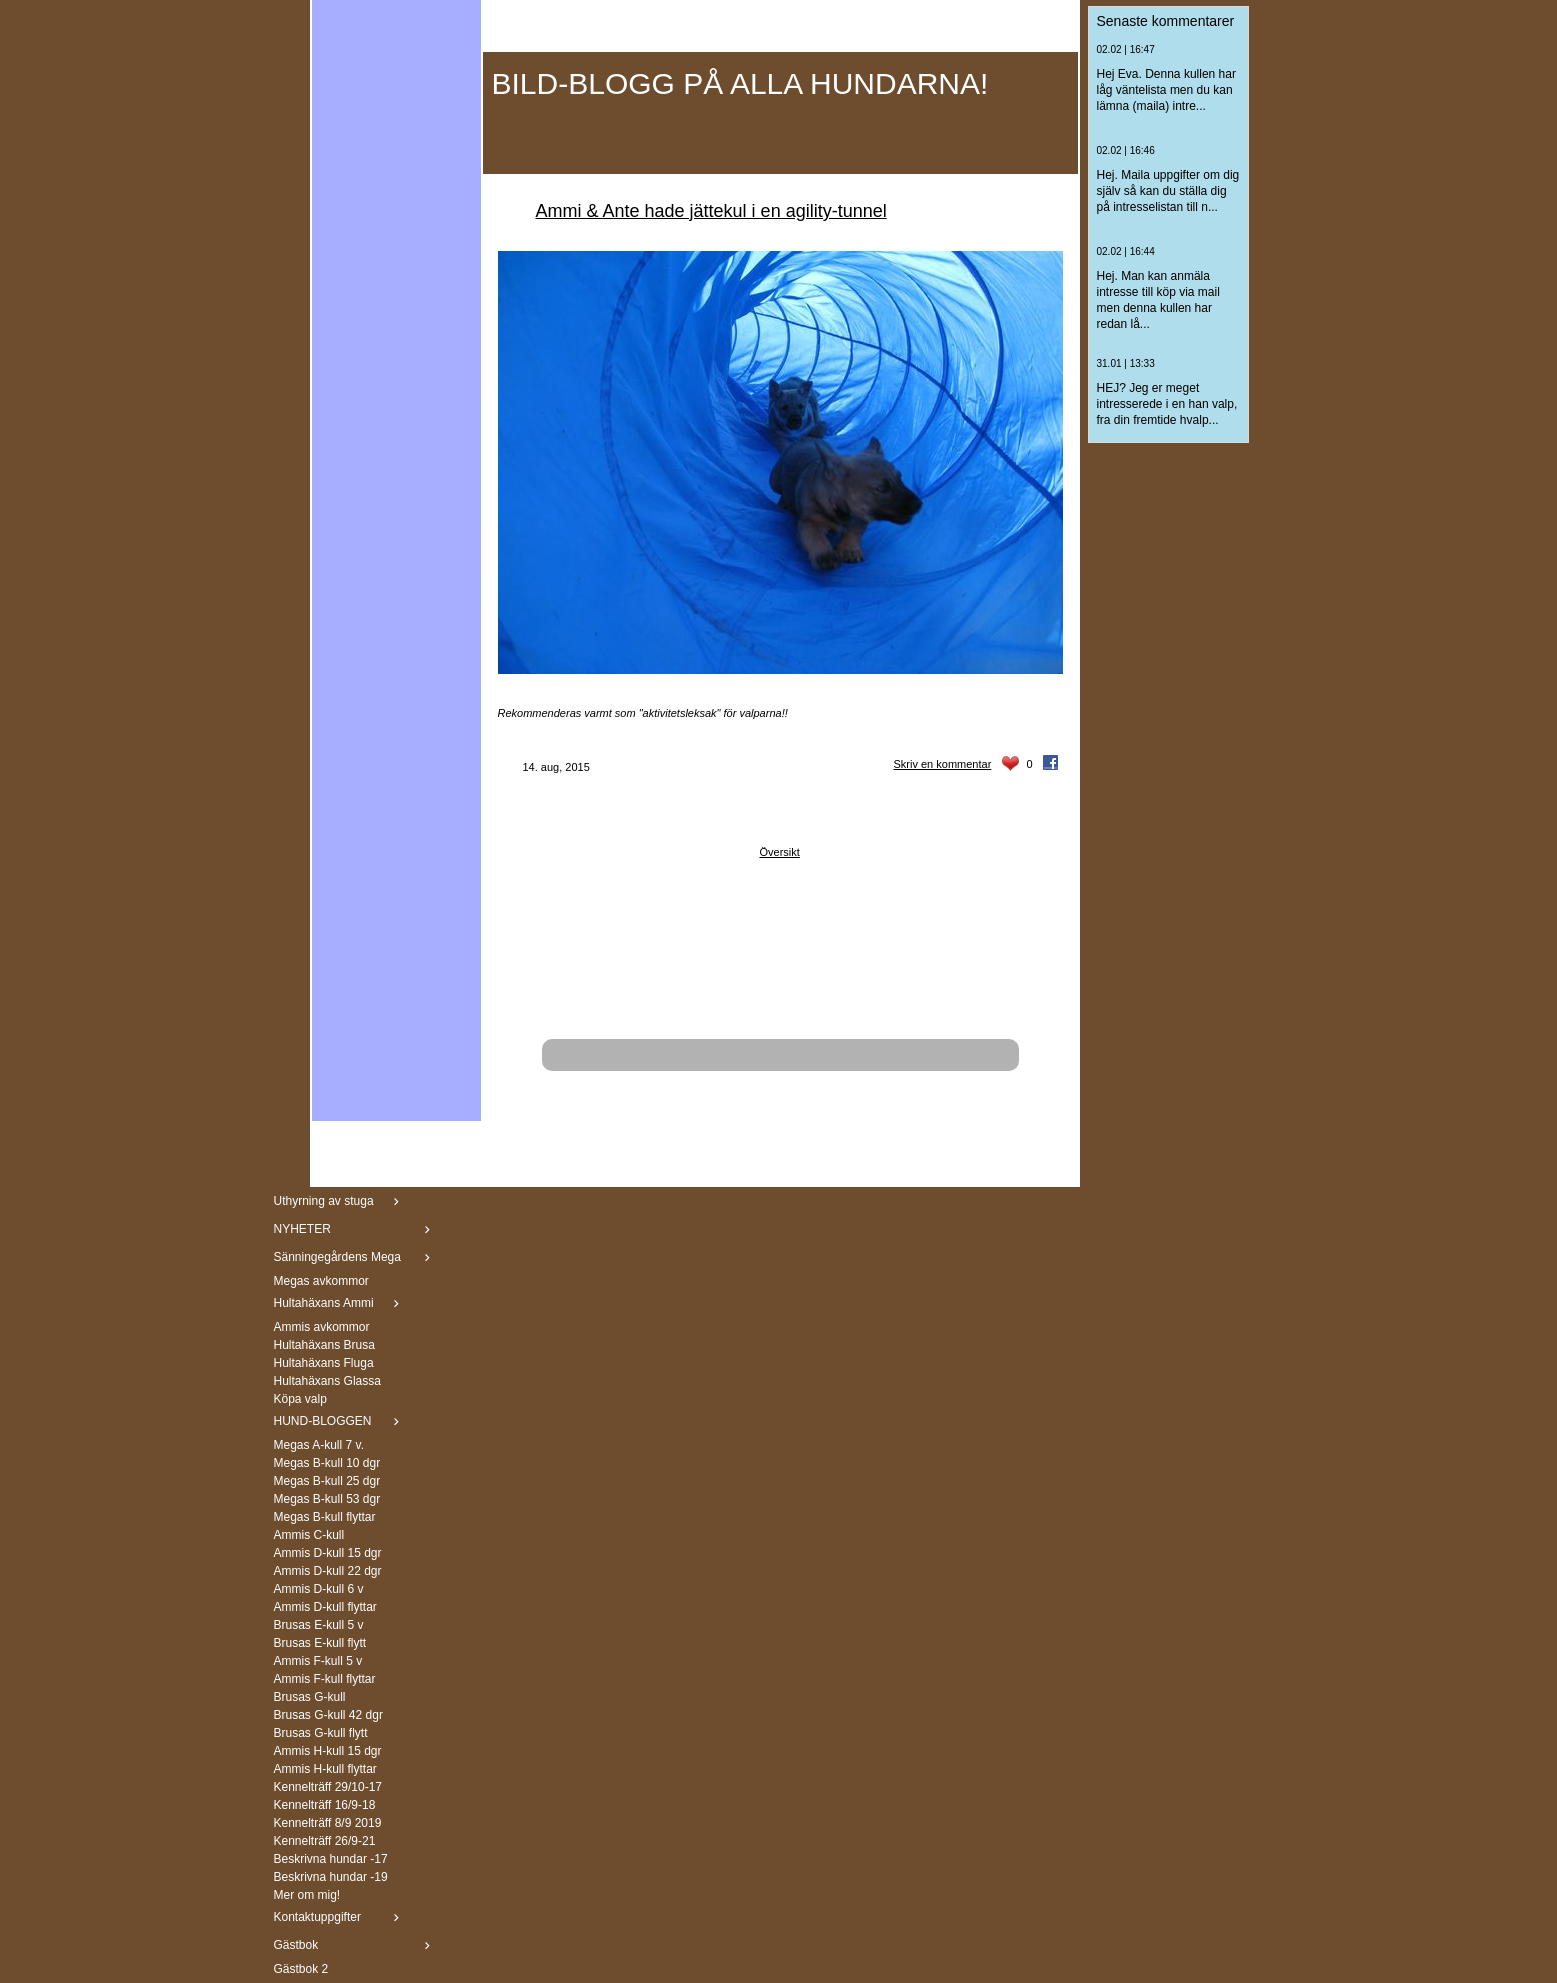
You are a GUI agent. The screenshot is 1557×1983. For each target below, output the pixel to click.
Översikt (780, 852)
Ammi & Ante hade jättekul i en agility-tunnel (711, 211)
